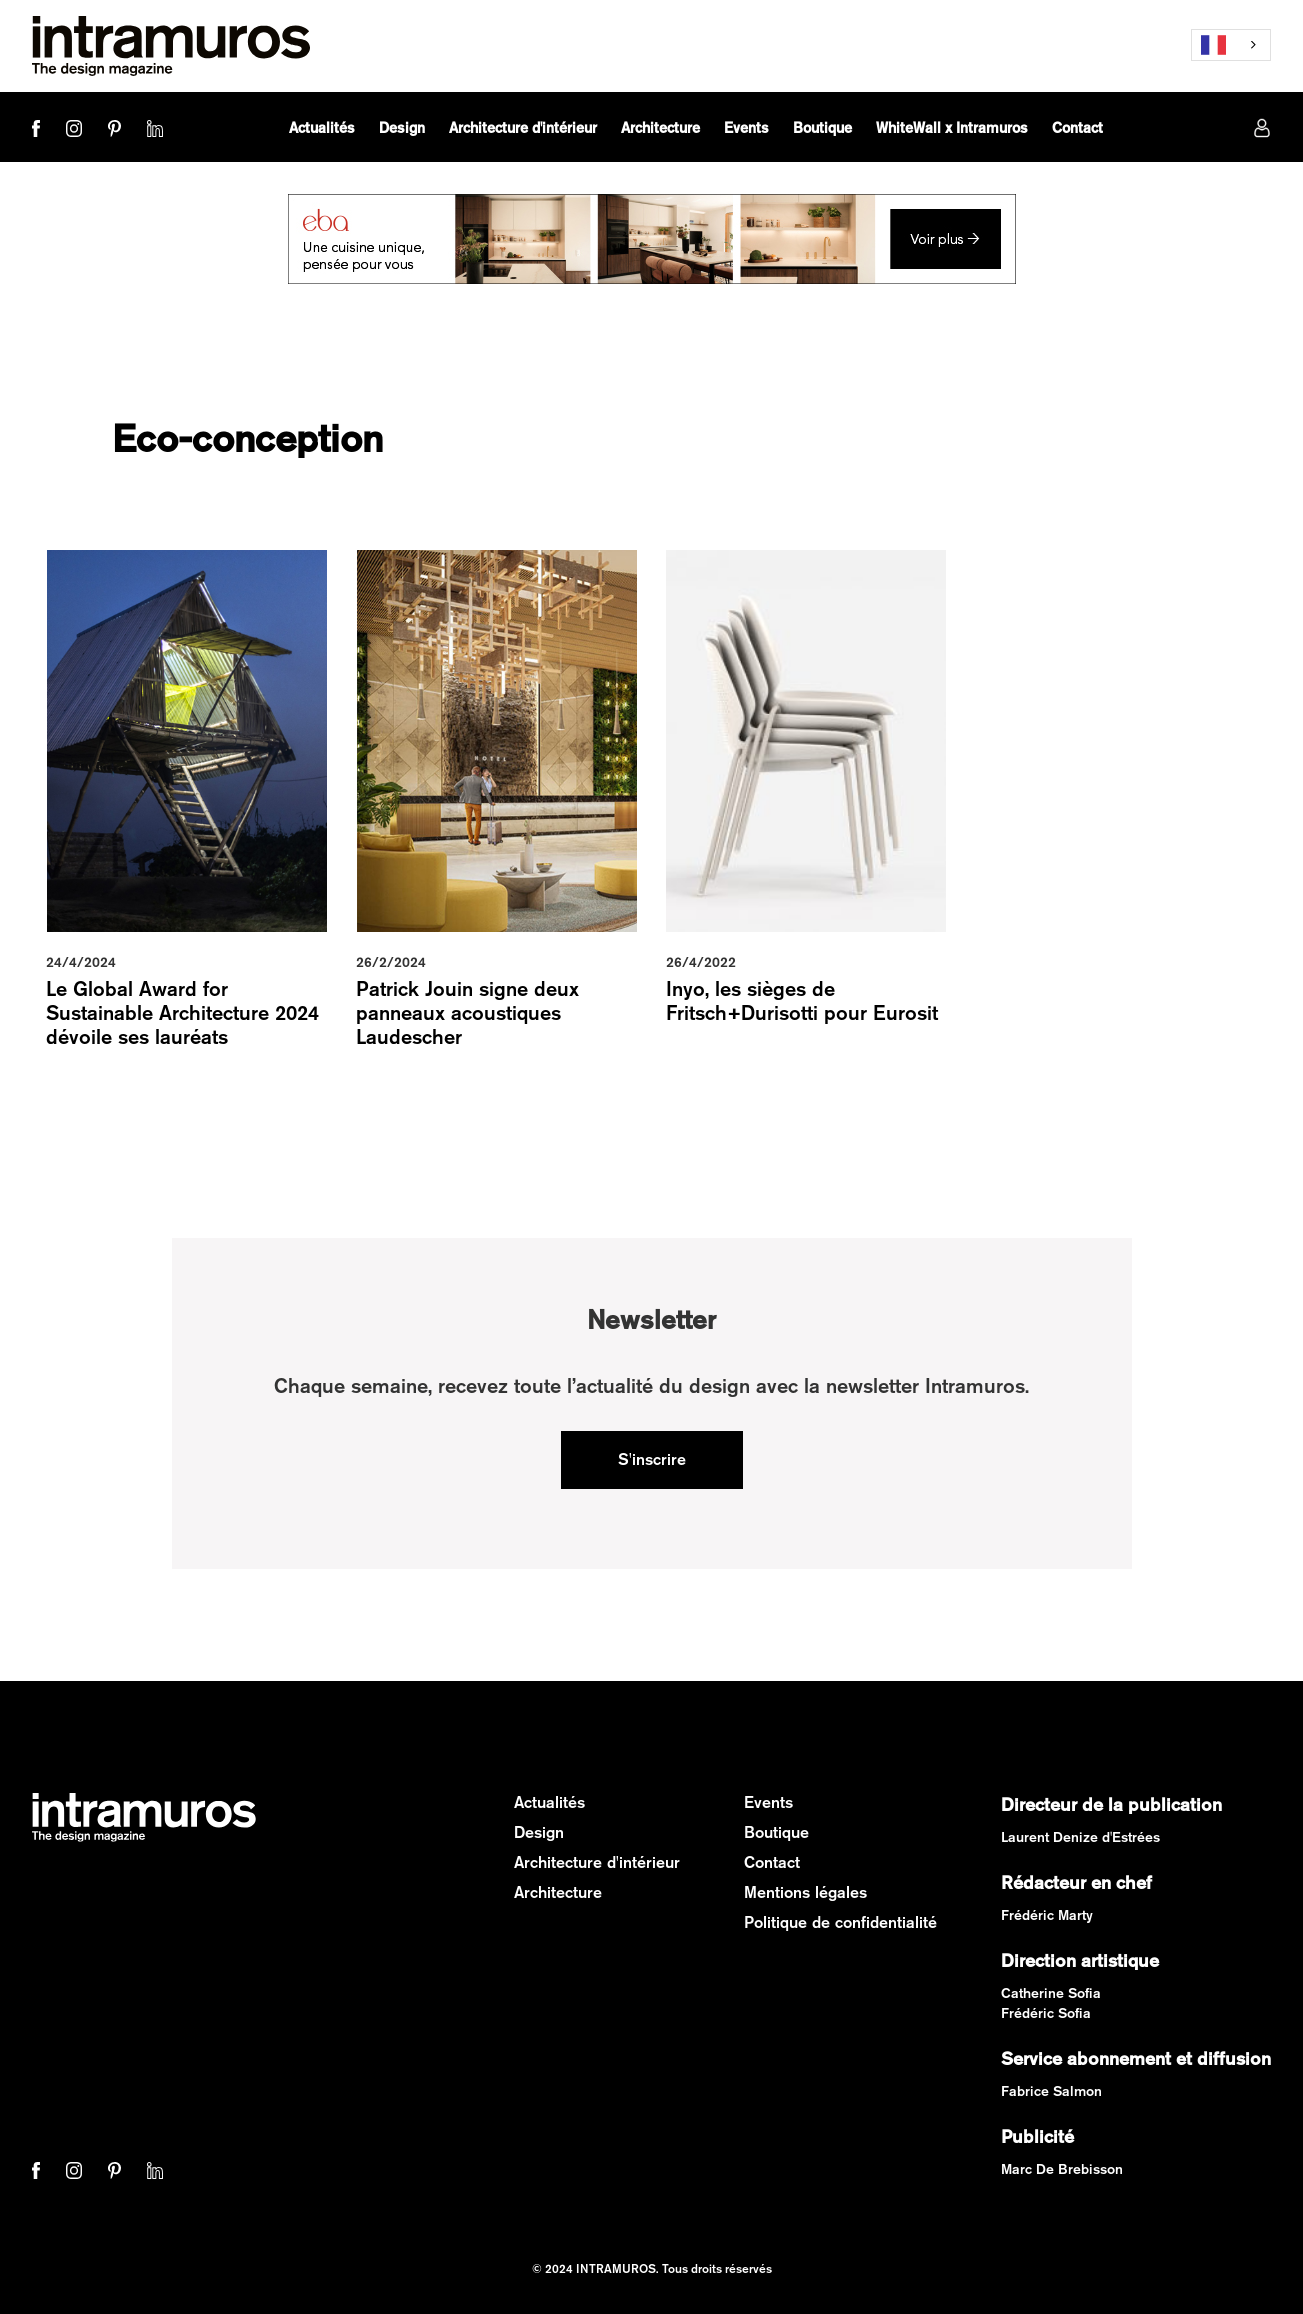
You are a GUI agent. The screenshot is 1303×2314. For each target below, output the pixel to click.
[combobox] (1231, 45)
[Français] (1231, 45)
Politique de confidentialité (840, 1922)
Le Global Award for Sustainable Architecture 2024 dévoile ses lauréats (182, 1012)
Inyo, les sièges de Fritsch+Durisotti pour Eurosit (802, 1000)
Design (539, 1832)
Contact (772, 1862)
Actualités (549, 1802)
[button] (402, 128)
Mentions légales (805, 1892)
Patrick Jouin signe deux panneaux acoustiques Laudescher (467, 1012)
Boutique (776, 1832)
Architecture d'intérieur (597, 1862)
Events (768, 1802)
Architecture (558, 1892)
